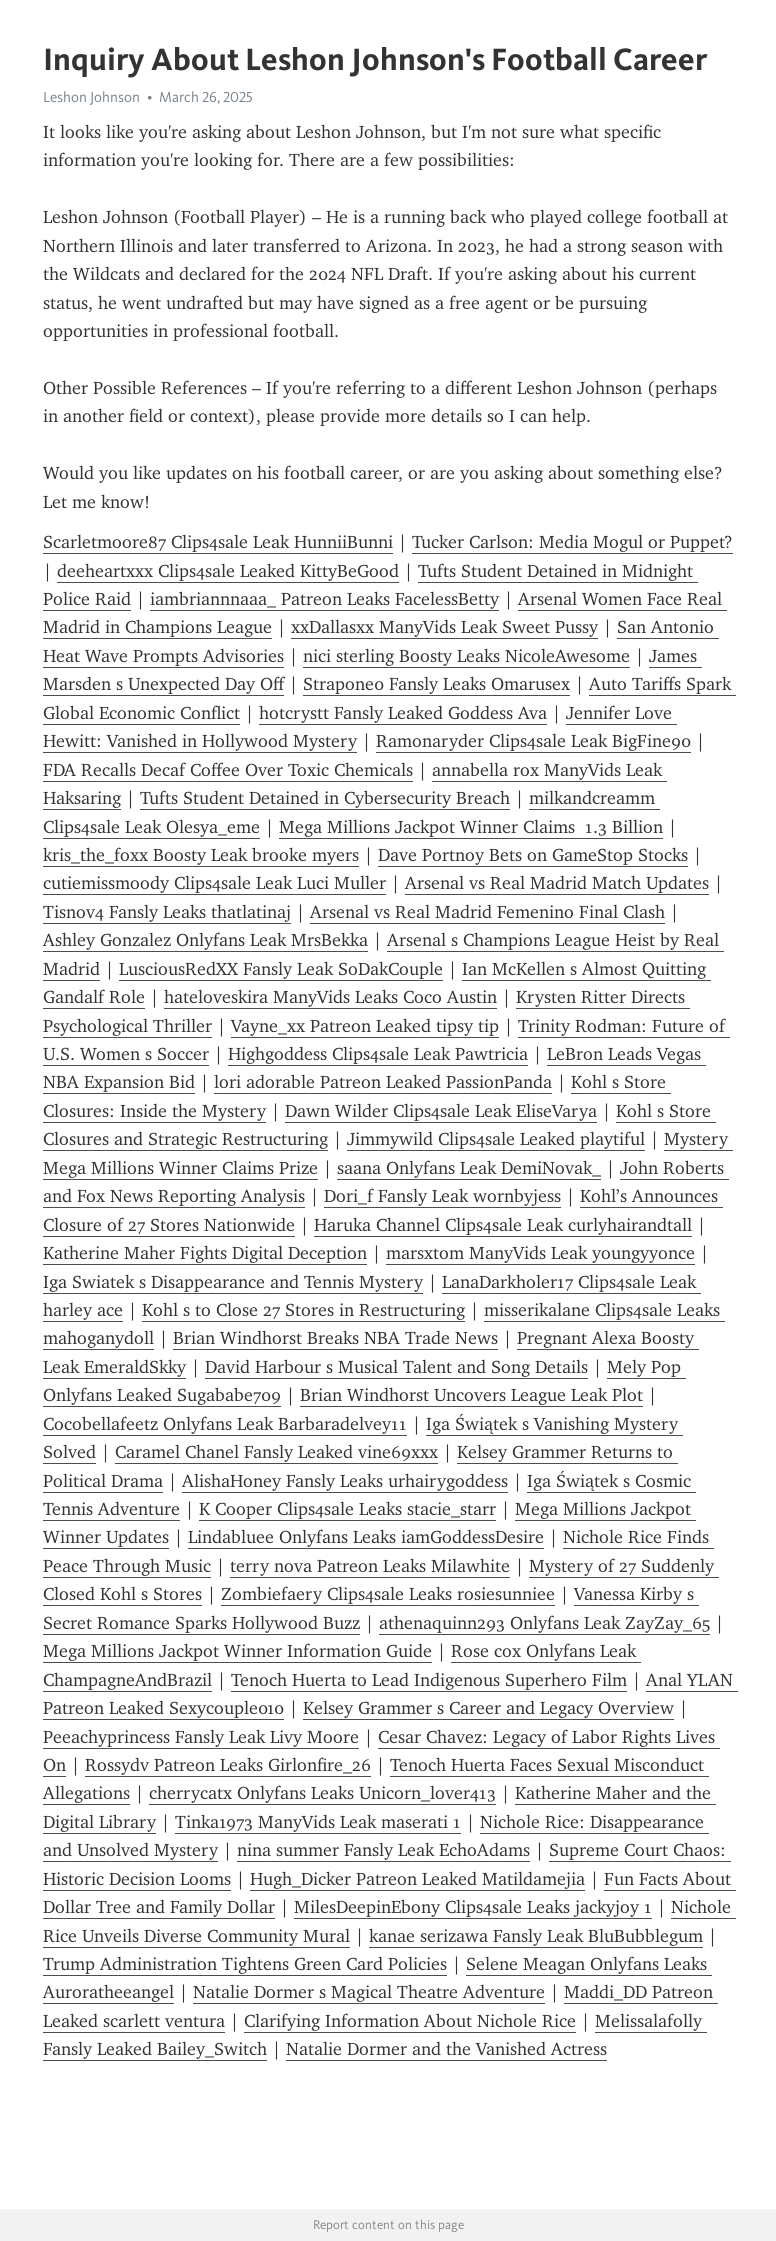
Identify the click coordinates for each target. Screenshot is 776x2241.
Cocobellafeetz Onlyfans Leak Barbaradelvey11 (225, 1424)
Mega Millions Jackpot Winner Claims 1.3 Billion (471, 827)
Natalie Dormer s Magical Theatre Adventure (369, 1992)
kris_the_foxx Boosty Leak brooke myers (201, 855)
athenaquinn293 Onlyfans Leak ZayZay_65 (544, 1623)
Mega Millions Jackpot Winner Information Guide (237, 1651)
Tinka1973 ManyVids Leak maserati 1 (318, 1822)
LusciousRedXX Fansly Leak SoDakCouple (281, 969)
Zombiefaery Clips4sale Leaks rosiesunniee (388, 1594)
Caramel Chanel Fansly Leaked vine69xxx (276, 1452)
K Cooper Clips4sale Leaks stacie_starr (347, 1509)
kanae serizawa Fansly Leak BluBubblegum (536, 1936)
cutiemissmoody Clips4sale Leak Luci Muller (214, 883)
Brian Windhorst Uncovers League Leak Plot (471, 1395)
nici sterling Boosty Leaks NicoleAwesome (466, 656)
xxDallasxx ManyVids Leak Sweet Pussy (444, 627)
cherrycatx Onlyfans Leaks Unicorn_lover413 (322, 1793)
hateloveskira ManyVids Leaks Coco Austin (330, 997)
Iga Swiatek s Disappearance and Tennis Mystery (233, 1282)
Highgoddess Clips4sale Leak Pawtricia (378, 1054)
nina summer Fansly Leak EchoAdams (383, 1850)
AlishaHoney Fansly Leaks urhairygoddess (345, 1481)
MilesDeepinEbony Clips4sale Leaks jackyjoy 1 (473, 1907)
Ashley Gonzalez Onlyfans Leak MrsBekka (205, 940)
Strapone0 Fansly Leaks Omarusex (436, 684)
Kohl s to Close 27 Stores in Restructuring (303, 1310)
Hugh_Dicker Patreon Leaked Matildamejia (417, 1879)
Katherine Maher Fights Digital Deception (205, 1253)
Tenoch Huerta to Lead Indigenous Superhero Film (429, 1680)
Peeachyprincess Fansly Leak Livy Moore (201, 1737)
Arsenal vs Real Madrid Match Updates (557, 883)
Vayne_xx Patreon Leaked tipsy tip (365, 1026)
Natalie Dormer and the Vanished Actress (446, 2049)
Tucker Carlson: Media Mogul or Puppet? (572, 542)
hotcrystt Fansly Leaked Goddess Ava (403, 713)
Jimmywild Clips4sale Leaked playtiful (496, 1139)
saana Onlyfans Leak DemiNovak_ (469, 1168)
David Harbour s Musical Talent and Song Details (396, 1367)
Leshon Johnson (91, 97)
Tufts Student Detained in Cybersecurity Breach (325, 798)
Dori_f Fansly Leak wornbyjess (442, 1196)
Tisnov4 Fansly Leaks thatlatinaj (167, 912)
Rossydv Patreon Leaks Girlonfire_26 (228, 1765)
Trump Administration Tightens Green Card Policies (245, 1964)
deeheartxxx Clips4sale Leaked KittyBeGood (228, 571)
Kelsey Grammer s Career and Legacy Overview (488, 1708)
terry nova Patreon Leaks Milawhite (370, 1566)
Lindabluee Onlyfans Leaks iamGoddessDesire (366, 1537)
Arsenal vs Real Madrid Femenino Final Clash (487, 912)
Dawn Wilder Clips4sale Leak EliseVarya (441, 1111)
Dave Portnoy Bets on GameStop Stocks (533, 855)
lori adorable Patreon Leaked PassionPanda (383, 1082)
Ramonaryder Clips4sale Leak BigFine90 (533, 741)
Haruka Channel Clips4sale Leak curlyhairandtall (503, 1225)
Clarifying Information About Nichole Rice (410, 2021)
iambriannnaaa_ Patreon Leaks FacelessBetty (324, 599)
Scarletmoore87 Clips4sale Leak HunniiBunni (218, 542)
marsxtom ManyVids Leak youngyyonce (540, 1253)
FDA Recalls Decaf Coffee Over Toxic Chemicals (228, 770)
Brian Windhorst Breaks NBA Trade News (335, 1338)
